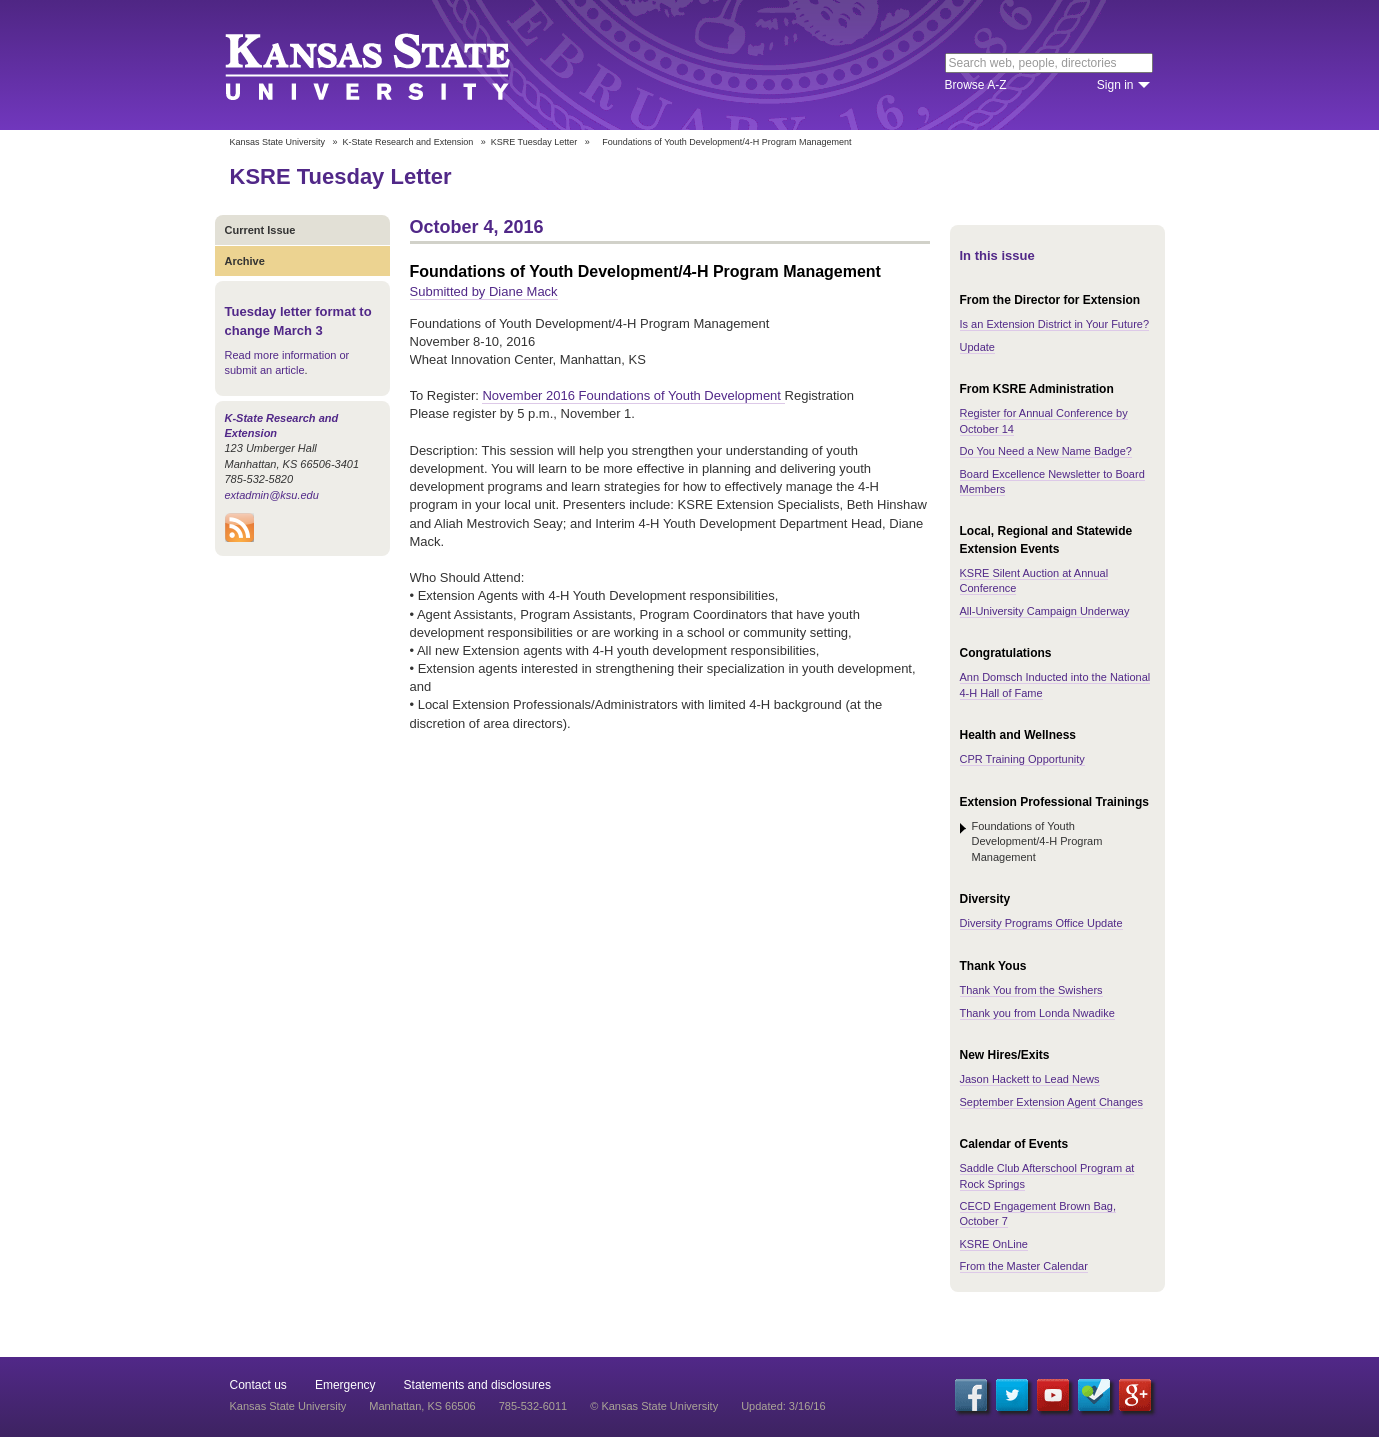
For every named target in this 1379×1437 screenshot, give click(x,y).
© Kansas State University (654, 1406)
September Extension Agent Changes (1051, 1102)
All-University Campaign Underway (1045, 611)
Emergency (345, 1385)
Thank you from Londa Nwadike (1037, 1013)
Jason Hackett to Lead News (1030, 1079)
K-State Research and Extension (408, 142)
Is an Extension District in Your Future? (1055, 324)
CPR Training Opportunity (1022, 759)
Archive (245, 261)
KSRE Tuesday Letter (534, 142)
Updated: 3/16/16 (783, 1406)
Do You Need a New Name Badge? (1046, 451)
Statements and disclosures (477, 1385)
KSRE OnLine (994, 1244)
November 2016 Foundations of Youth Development (633, 395)
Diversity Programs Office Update (1041, 923)
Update (977, 347)
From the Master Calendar (1024, 1266)
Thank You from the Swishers (1031, 990)
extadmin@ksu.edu (272, 495)
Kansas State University (392, 65)
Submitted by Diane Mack (484, 291)
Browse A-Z (976, 85)
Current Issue (260, 230)
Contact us (258, 1385)
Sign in (1115, 85)
